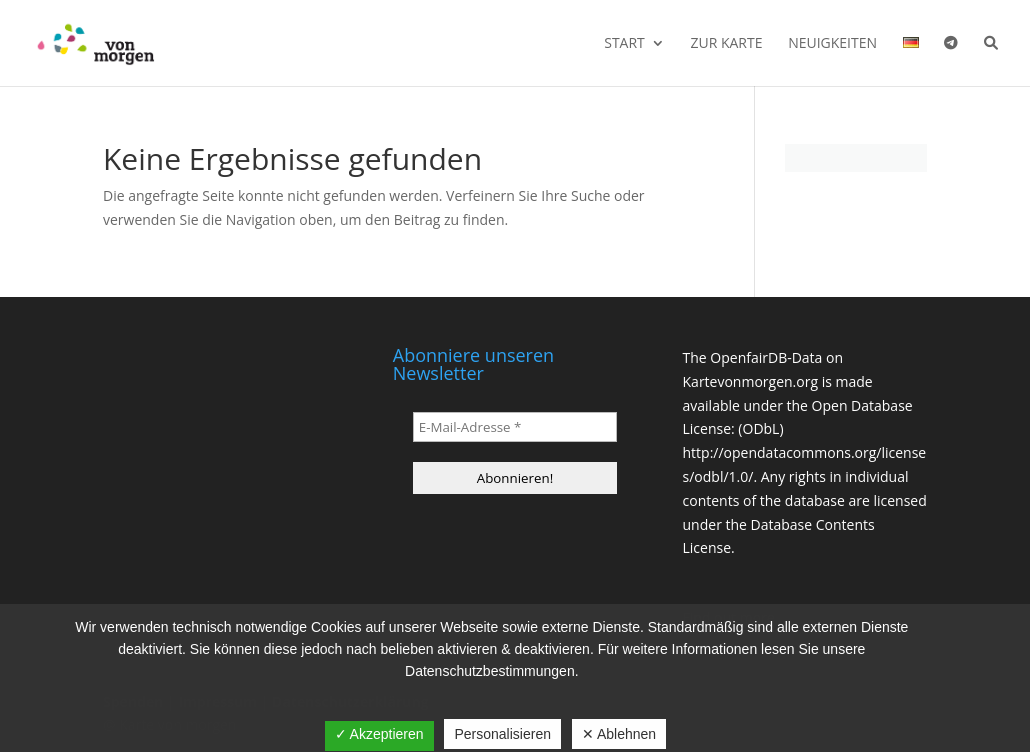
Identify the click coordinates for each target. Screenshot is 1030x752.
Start (624, 44)
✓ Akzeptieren (379, 734)
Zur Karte (726, 44)
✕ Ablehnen (619, 734)
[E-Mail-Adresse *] (515, 427)
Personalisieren (502, 734)
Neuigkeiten (832, 44)
